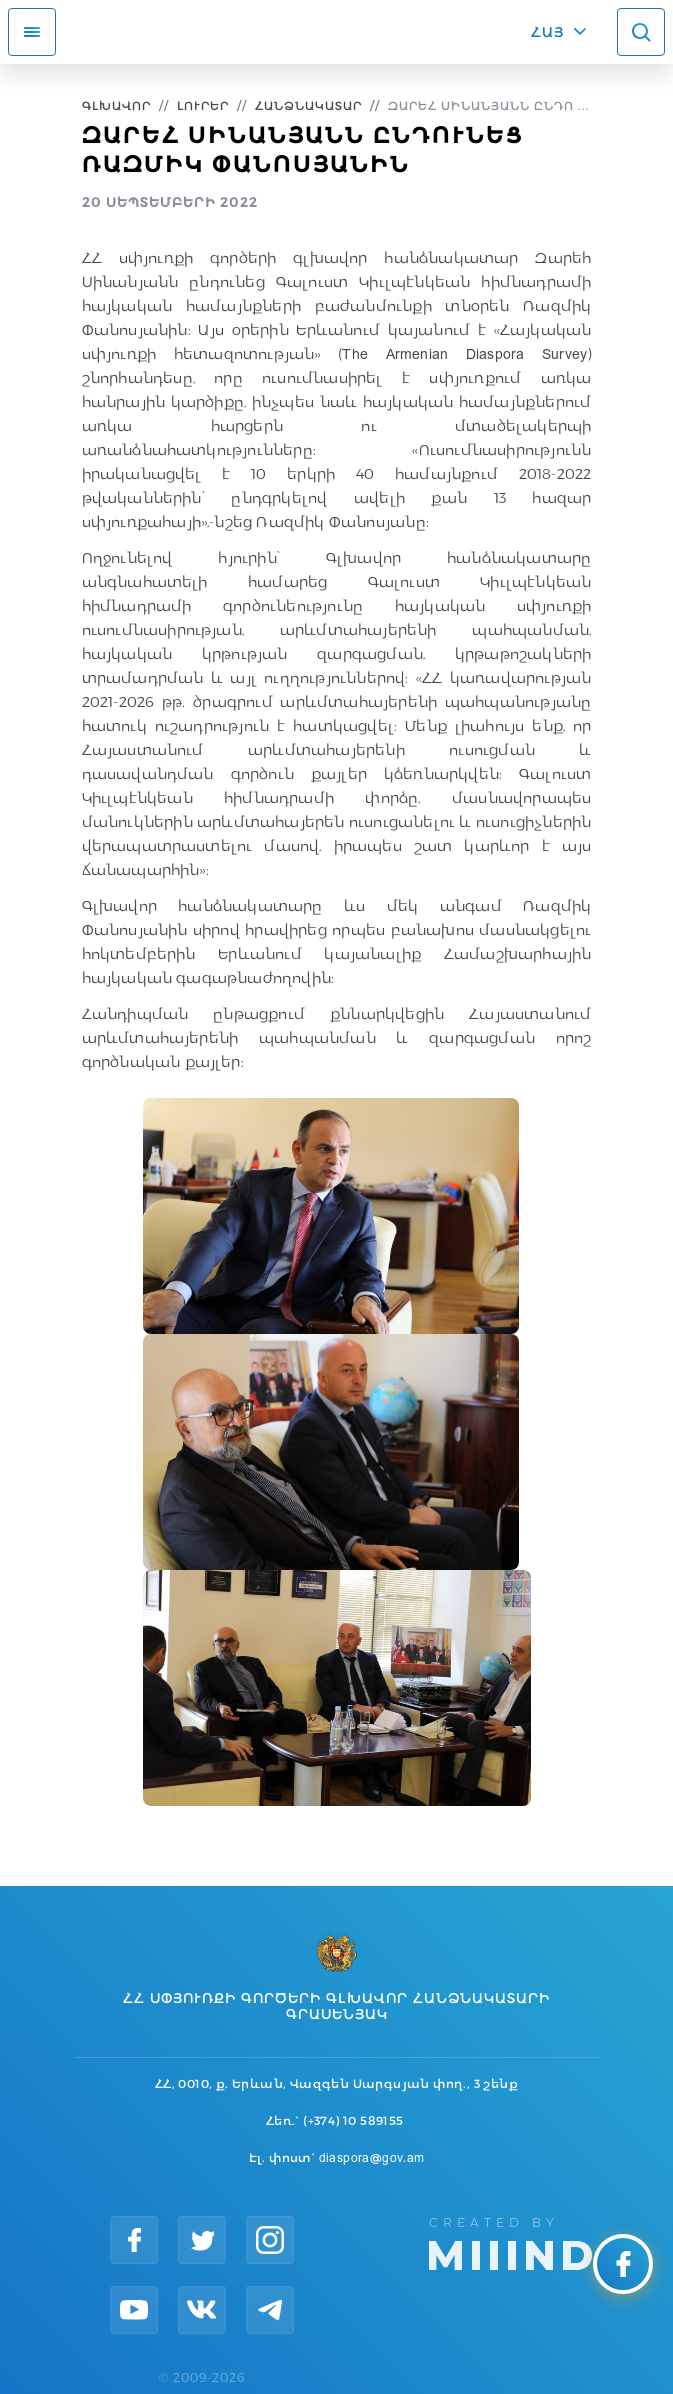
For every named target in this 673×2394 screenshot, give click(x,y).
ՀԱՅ (547, 32)
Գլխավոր (116, 105)
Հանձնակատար (308, 105)
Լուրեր (203, 105)
